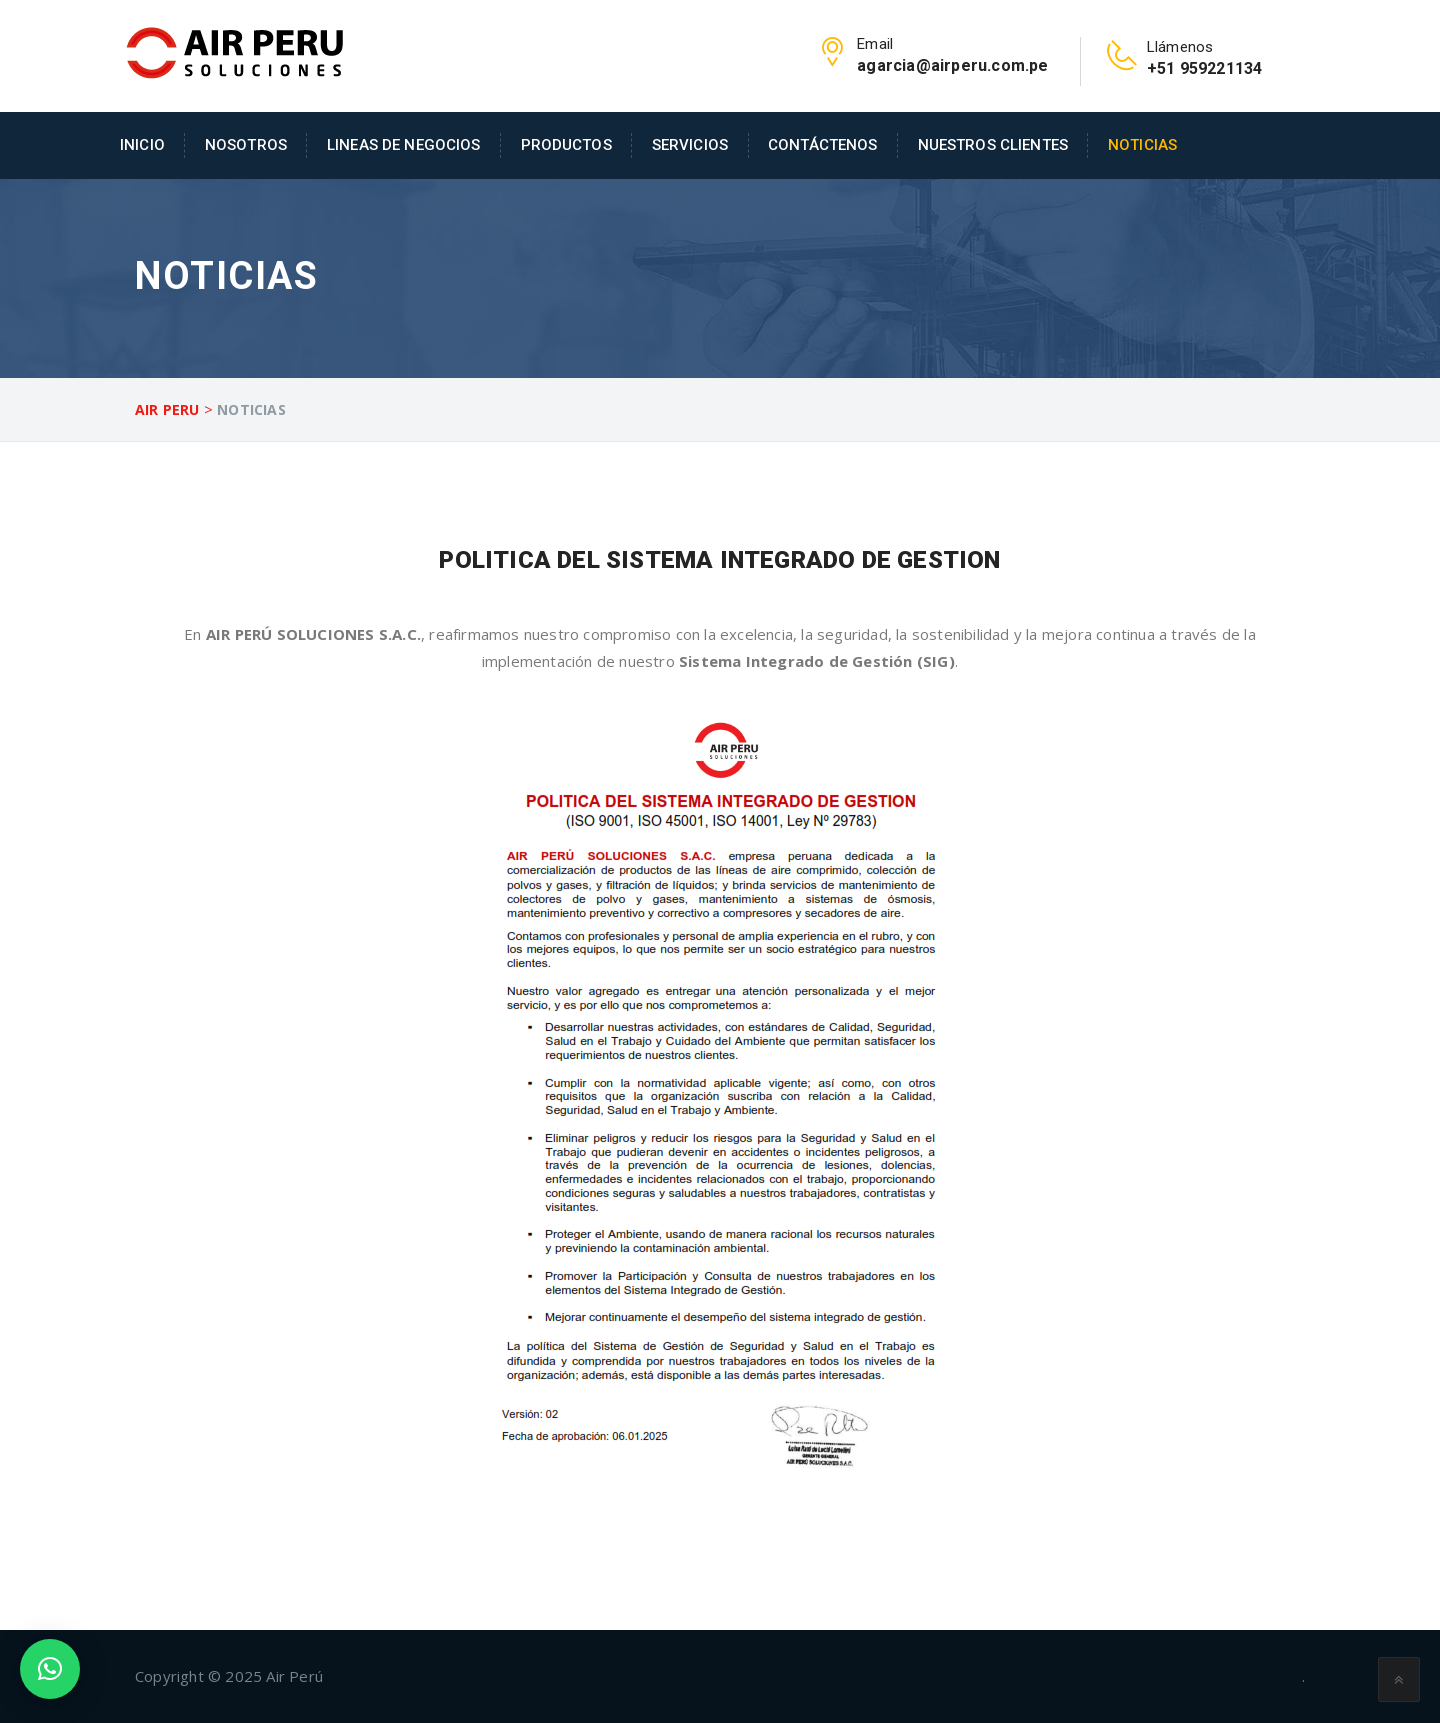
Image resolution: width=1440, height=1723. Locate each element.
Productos (566, 145)
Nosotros (246, 145)
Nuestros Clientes (993, 145)
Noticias (1142, 145)
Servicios (690, 145)
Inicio (142, 145)
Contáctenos (823, 145)
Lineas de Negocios (404, 145)
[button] (50, 1669)
